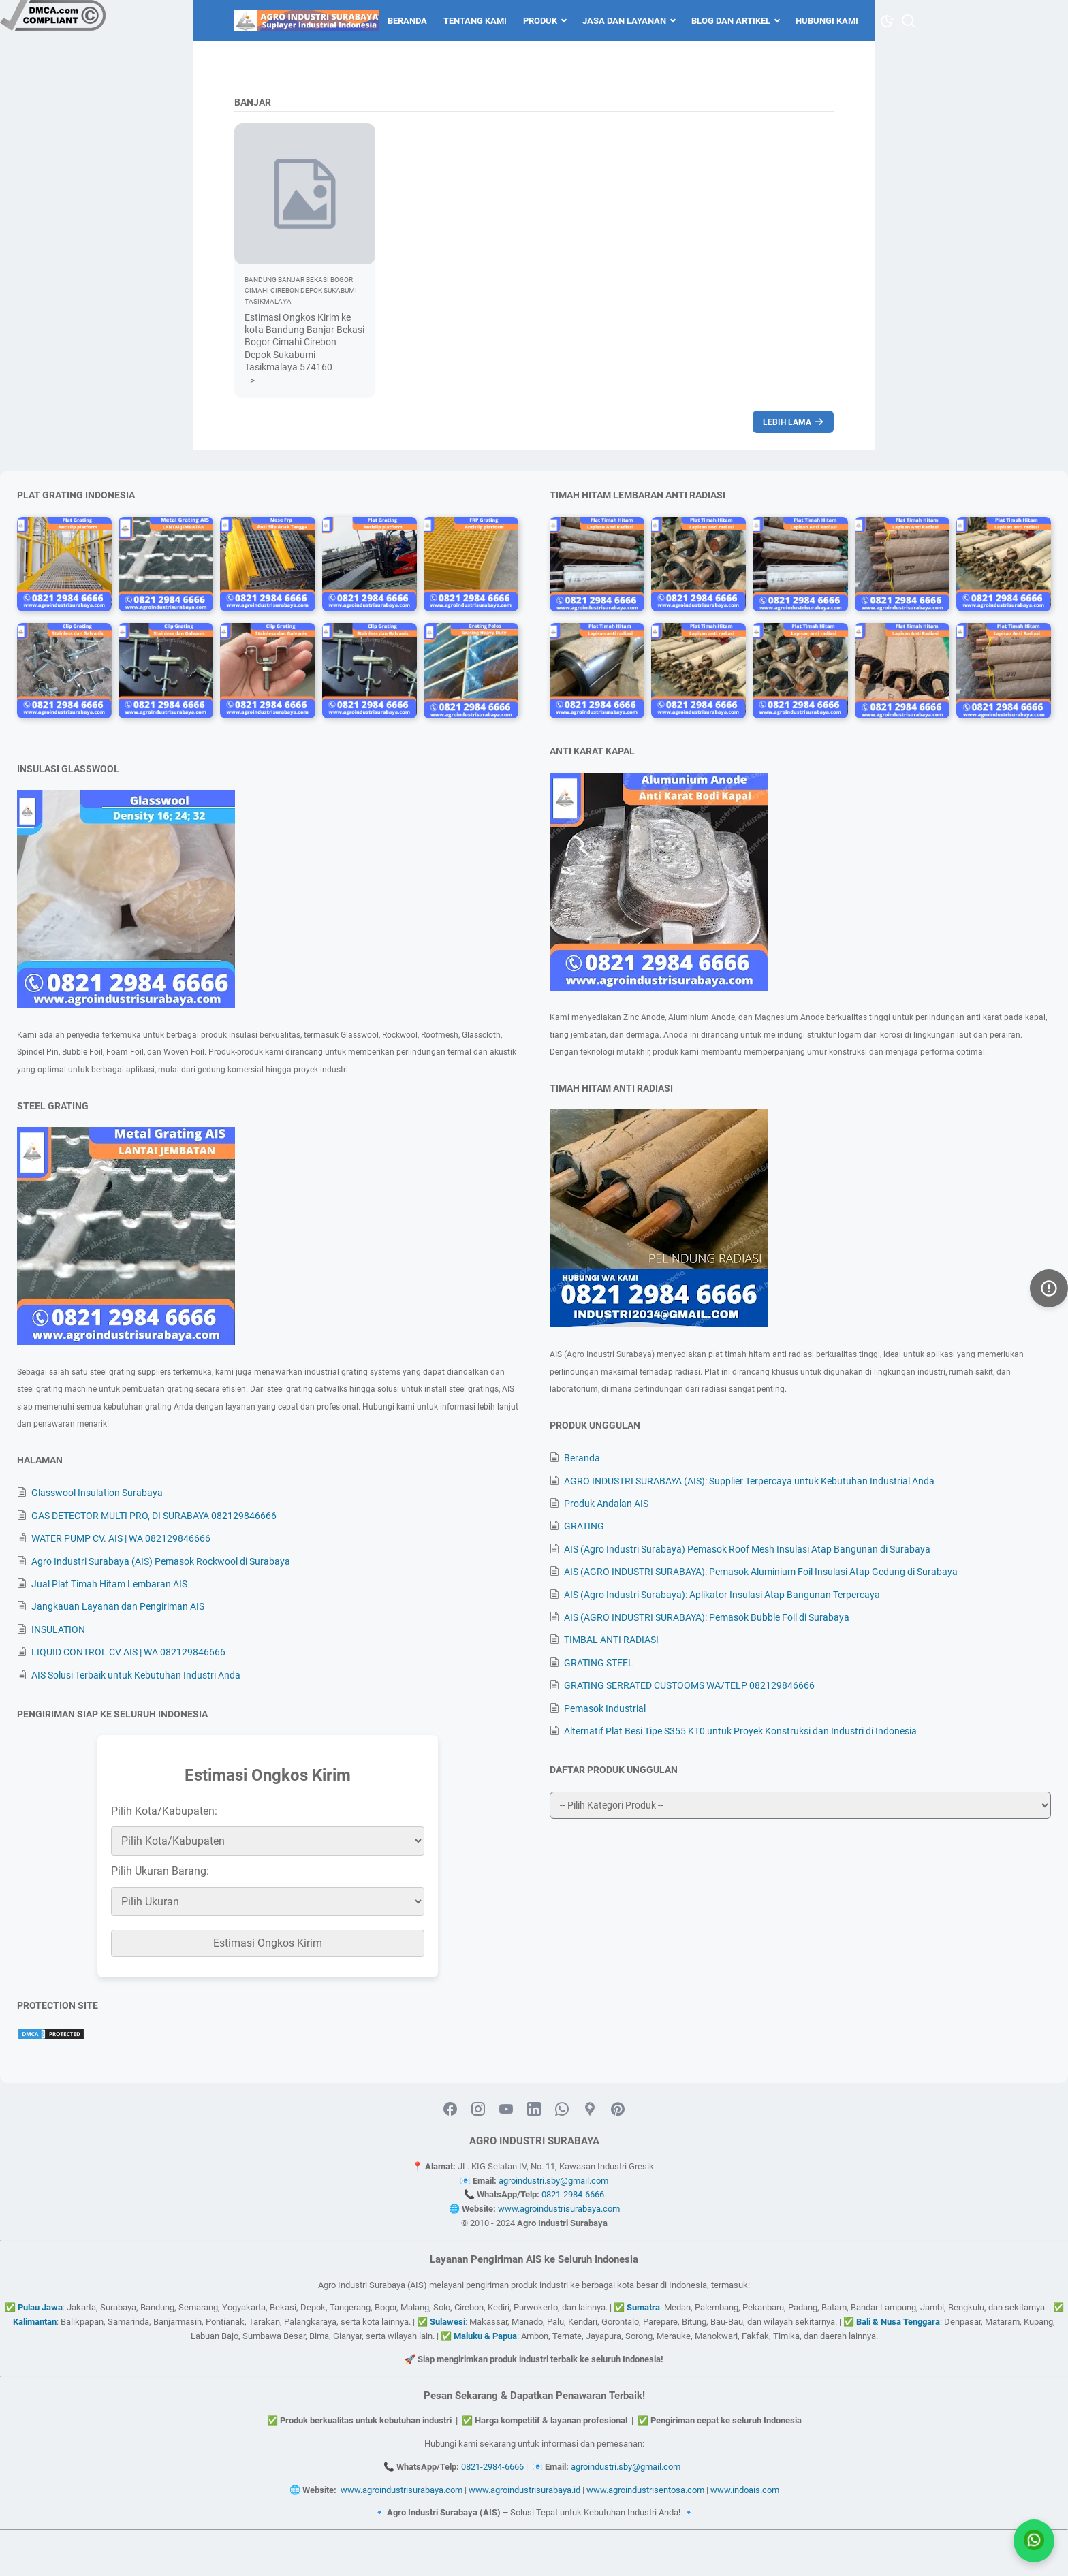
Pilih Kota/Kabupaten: (164, 1810)
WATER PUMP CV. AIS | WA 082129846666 (120, 1538)
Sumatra (643, 2307)
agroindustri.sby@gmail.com (553, 2181)
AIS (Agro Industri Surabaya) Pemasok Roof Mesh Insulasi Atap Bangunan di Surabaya (747, 1549)
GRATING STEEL (598, 1662)
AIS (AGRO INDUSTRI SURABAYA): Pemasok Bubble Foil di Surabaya (706, 1617)
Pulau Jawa (40, 2307)
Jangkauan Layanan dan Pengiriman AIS (117, 1606)
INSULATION (58, 1629)
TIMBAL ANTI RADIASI (611, 1639)
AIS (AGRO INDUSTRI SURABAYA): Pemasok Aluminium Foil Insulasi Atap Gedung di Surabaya (761, 1571)
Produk (540, 21)
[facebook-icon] (450, 2109)
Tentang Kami (475, 21)
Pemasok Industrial (605, 1708)
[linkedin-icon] (534, 2109)
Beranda (407, 21)
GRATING (584, 1526)
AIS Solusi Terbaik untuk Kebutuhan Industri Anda (135, 1675)
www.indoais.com (744, 2490)
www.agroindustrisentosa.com (645, 2490)
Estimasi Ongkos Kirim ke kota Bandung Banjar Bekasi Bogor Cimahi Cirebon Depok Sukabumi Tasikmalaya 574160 (304, 342)
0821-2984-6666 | (496, 2467)
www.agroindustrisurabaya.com (559, 2209)
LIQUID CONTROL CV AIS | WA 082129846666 (128, 1652)
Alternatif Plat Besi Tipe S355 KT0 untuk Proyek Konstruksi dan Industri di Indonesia (740, 1731)
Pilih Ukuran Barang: (160, 1870)
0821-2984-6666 (572, 2194)
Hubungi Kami (827, 21)
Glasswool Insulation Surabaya (97, 1492)
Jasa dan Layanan (624, 21)
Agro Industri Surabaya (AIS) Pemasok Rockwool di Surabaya (160, 1561)
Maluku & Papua (485, 2336)
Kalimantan (35, 2322)
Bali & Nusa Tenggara (898, 2322)
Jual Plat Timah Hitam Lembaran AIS (109, 1583)
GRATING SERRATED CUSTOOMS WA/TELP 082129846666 (689, 1685)
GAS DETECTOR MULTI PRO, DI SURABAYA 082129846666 (154, 1515)
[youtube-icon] (506, 2109)
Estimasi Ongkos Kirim (267, 1943)
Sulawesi (447, 2322)
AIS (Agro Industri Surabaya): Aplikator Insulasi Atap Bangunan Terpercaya (722, 1594)
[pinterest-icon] (618, 2109)
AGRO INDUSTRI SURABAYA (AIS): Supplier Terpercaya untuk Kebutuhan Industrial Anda (749, 1481)
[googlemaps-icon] (590, 2109)
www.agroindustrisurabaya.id (524, 2490)
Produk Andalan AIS (606, 1503)
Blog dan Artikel (730, 21)
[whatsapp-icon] (562, 2109)
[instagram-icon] (478, 2109)
